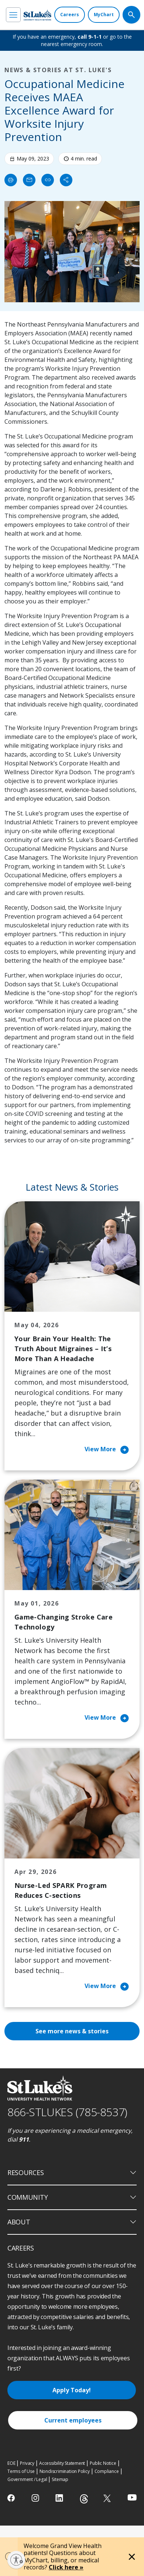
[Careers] (69, 14)
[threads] (84, 2498)
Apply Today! (71, 2390)
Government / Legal (27, 2479)
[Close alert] (132, 2557)
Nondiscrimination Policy (65, 2471)
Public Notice (103, 2463)
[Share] (66, 180)
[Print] (10, 180)
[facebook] (12, 2498)
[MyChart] (104, 14)
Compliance (107, 2471)
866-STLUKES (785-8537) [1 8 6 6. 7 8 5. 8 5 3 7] (67, 2111)
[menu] (13, 14)
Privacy (27, 2463)
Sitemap (60, 2479)
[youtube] (132, 2497)
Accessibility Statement (62, 2463)
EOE (11, 2463)
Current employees (73, 2420)
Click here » (66, 2567)
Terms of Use (21, 2471)
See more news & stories (72, 2031)
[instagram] (36, 2498)
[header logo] (37, 15)
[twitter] (108, 2498)
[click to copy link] (47, 180)
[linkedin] (60, 2498)
